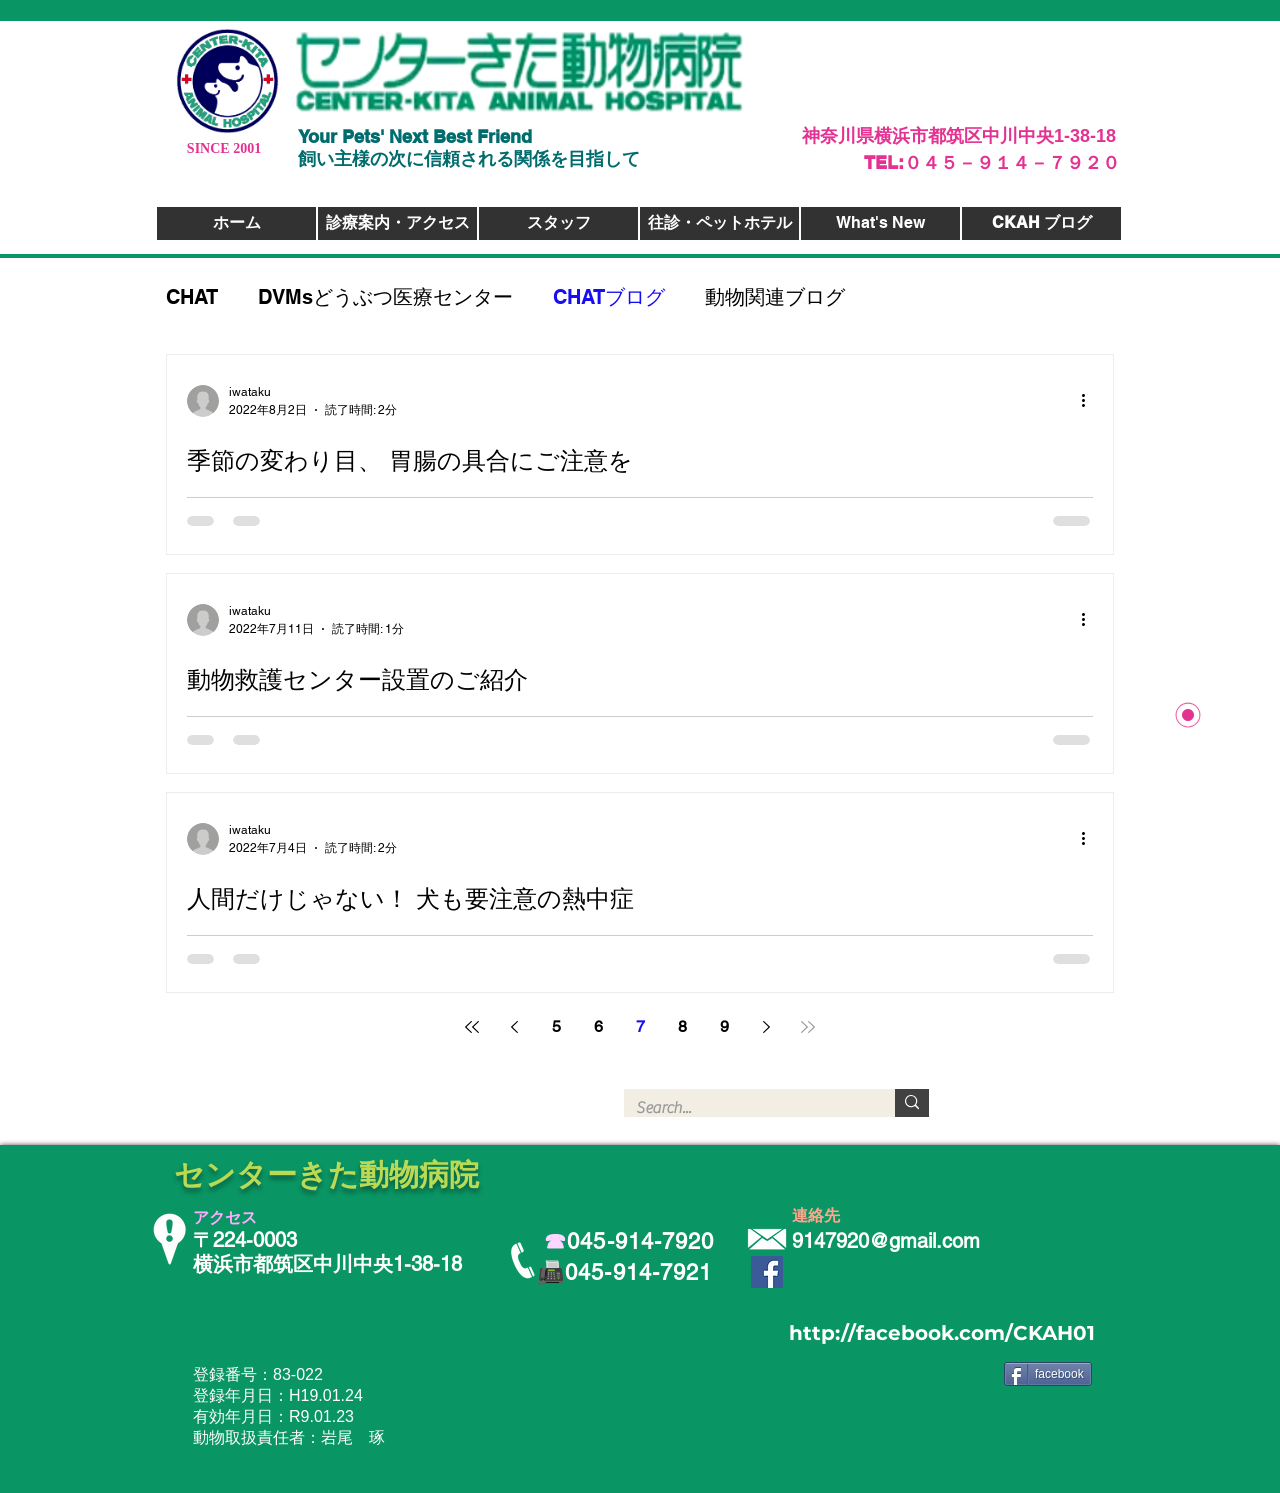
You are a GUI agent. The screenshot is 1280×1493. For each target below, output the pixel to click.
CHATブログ (609, 297)
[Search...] (744, 1108)
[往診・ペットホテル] (719, 223)
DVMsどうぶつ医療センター (385, 297)
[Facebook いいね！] (1056, 1404)
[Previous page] (514, 1027)
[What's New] (880, 223)
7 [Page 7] (640, 1026)
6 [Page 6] (598, 1026)
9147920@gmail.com (886, 1241)
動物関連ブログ (775, 297)
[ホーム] (236, 223)
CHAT (192, 297)
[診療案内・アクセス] (397, 223)
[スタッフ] (558, 223)
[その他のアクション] (1090, 401)
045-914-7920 (640, 1241)
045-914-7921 (638, 1272)
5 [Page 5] (556, 1026)
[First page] (472, 1027)
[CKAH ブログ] (1041, 223)
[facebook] (1048, 1374)
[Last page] (808, 1027)
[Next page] (766, 1027)
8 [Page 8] (682, 1026)
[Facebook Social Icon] (767, 1272)
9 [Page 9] (724, 1026)
